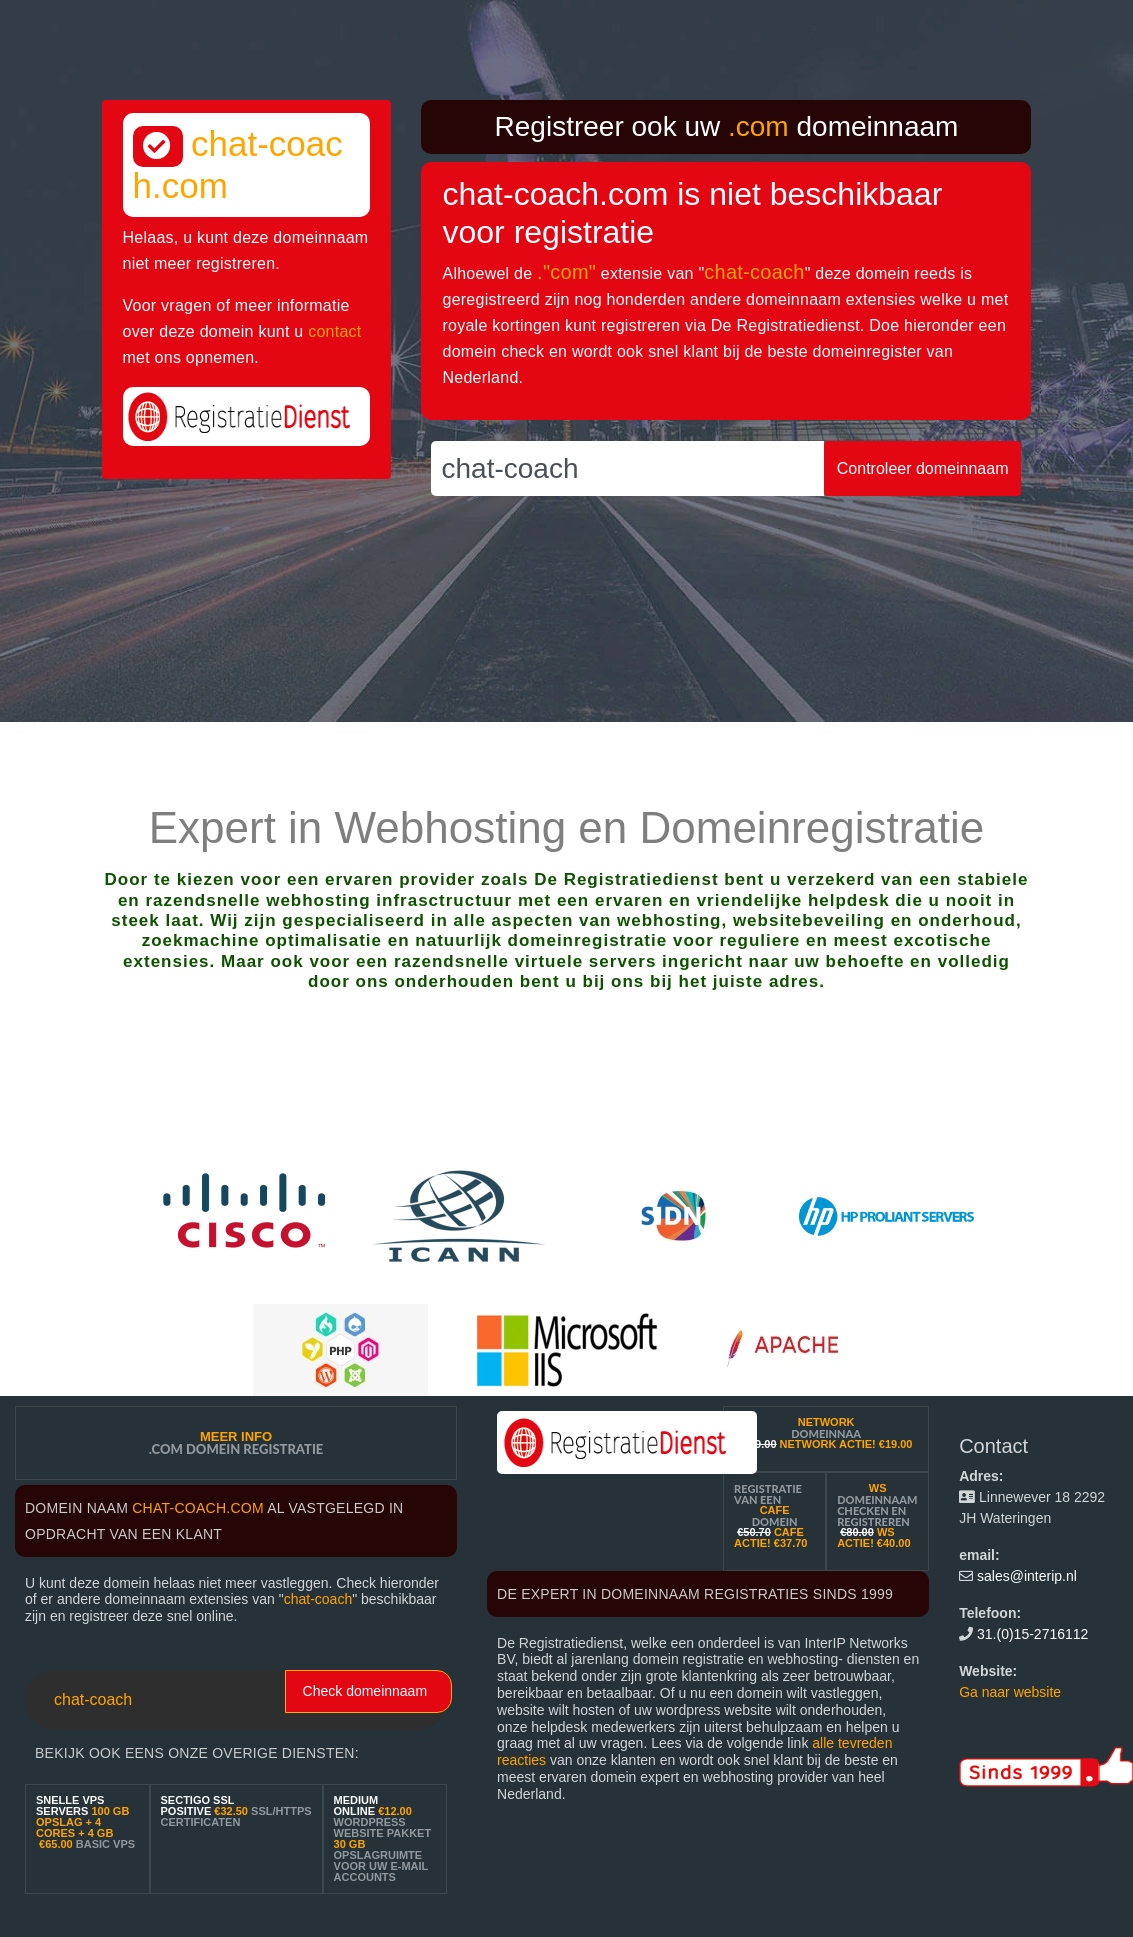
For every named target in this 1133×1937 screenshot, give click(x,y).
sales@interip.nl (1027, 1576)
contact (334, 331)
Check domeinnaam (365, 1691)
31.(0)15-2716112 (1032, 1634)
